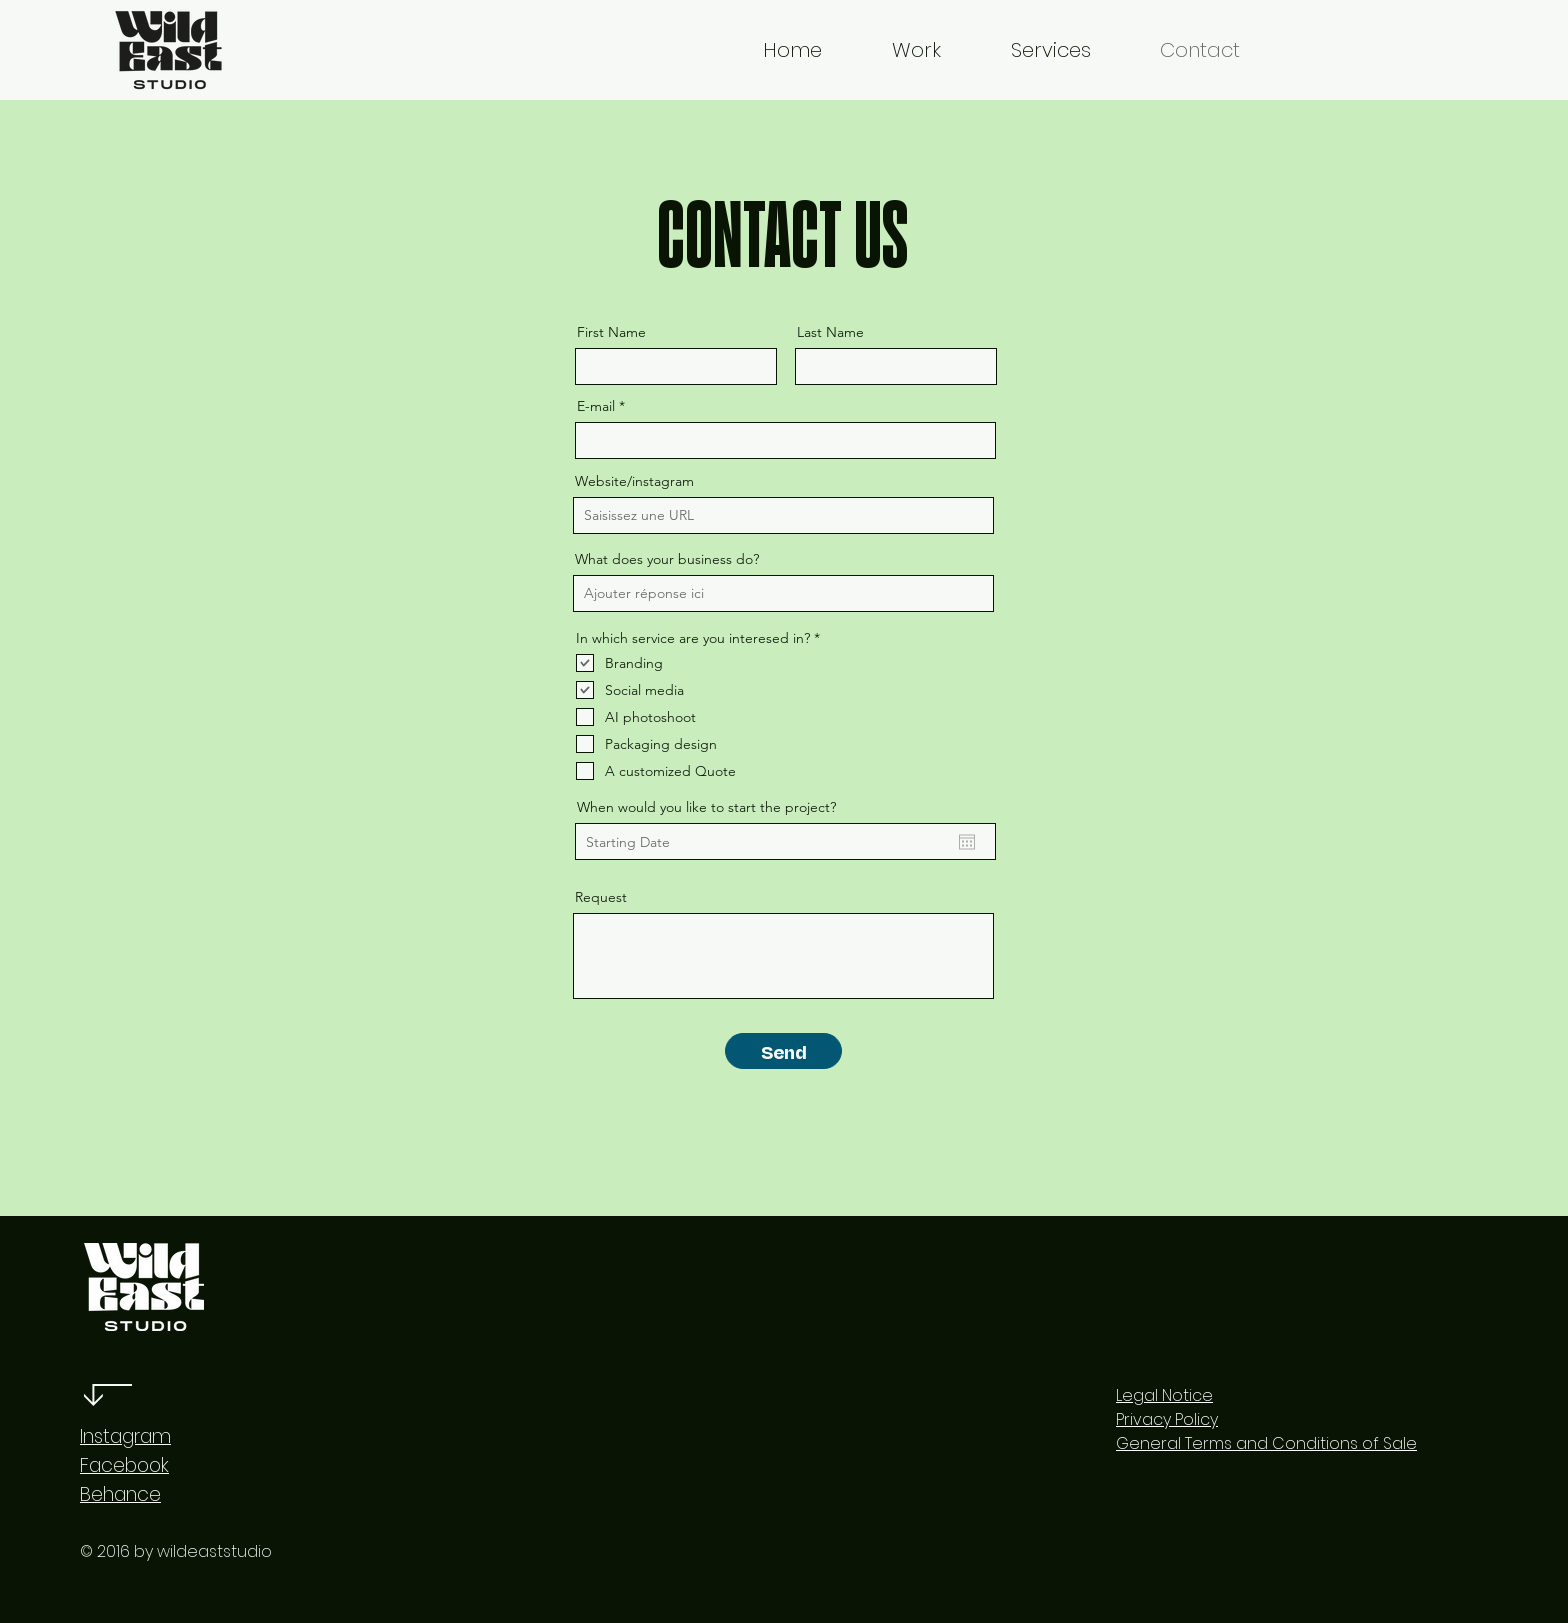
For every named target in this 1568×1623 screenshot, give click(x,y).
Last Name (830, 332)
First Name (611, 332)
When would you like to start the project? (706, 807)
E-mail (596, 406)
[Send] (783, 1051)
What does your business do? (667, 559)
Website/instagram (634, 481)
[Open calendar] (967, 842)
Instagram (125, 1436)
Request (601, 897)
